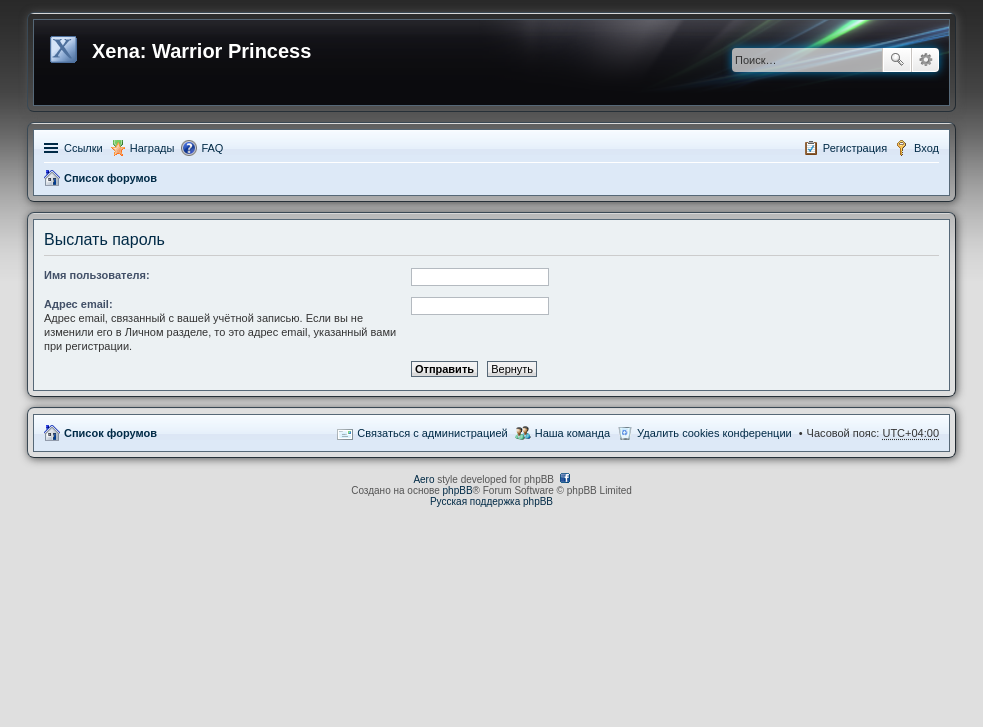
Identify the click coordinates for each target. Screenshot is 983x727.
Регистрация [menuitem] (855, 148)
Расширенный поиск (925, 60)
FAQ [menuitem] (212, 148)
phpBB (458, 490)
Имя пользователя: (97, 275)
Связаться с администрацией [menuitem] (432, 433)
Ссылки (83, 148)
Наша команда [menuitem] (572, 433)
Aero (423, 479)
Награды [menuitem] (152, 148)
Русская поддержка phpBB (491, 501)
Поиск (897, 60)
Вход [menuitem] (926, 148)
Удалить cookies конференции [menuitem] (714, 433)
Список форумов (110, 178)
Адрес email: (78, 304)
